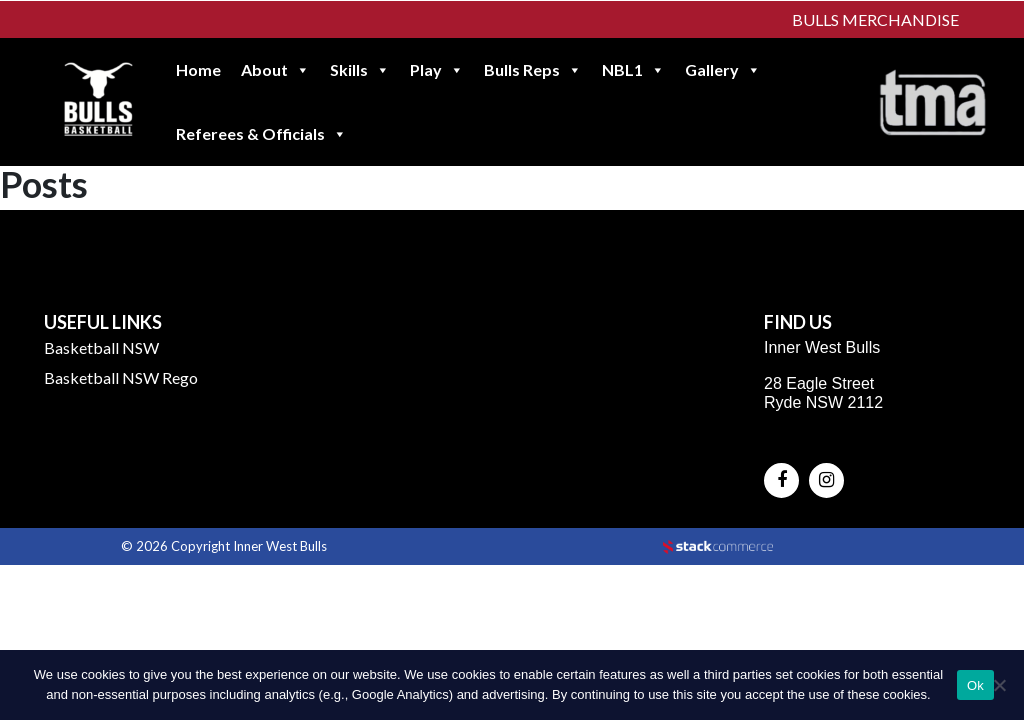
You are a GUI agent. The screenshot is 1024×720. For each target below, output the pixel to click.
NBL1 (633, 70)
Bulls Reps (533, 70)
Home (198, 69)
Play (437, 70)
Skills (360, 70)
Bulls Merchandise (875, 19)
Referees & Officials (261, 134)
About (275, 70)
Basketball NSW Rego (121, 377)
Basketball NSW (101, 347)
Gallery (723, 70)
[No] (999, 685)
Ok (975, 685)
